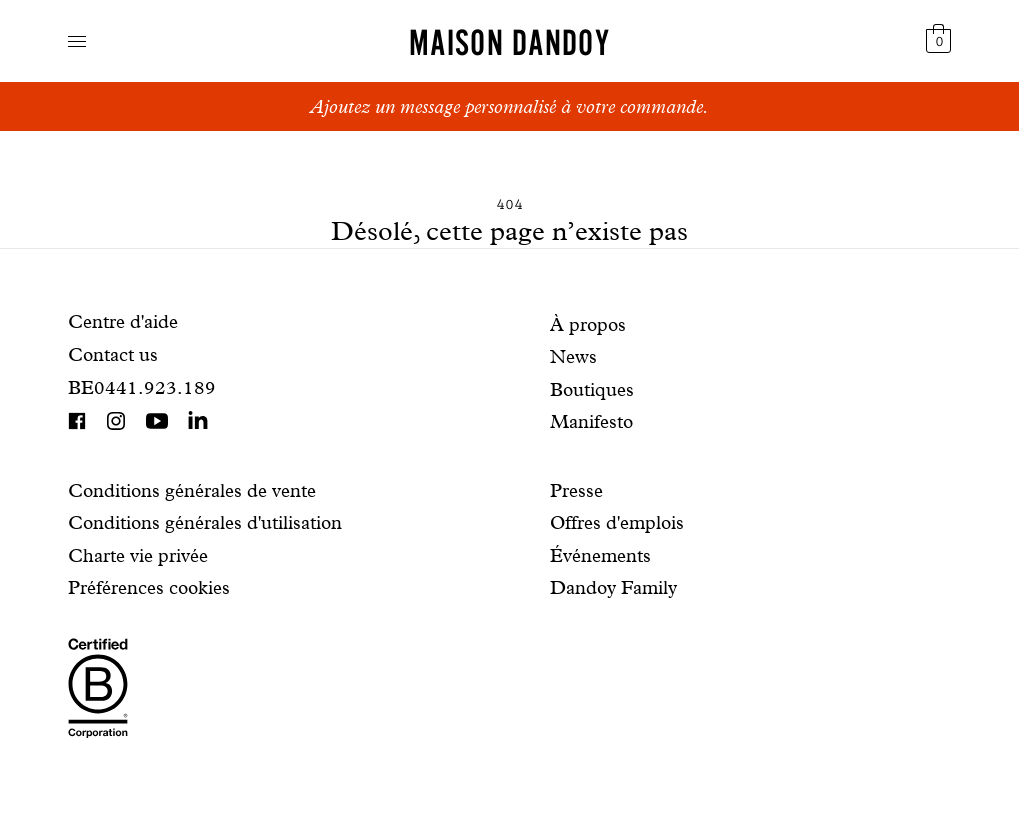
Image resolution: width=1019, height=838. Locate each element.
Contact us (113, 354)
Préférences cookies (149, 587)
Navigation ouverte (77, 41)
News (573, 356)
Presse (576, 490)
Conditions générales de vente (192, 490)
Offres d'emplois (617, 522)
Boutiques (592, 389)
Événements (600, 555)
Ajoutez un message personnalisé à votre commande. (509, 106)
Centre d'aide (123, 321)
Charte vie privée (138, 555)
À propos (588, 324)
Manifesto (591, 421)
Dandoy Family (613, 587)
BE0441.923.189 (142, 387)
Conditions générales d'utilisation (205, 522)
